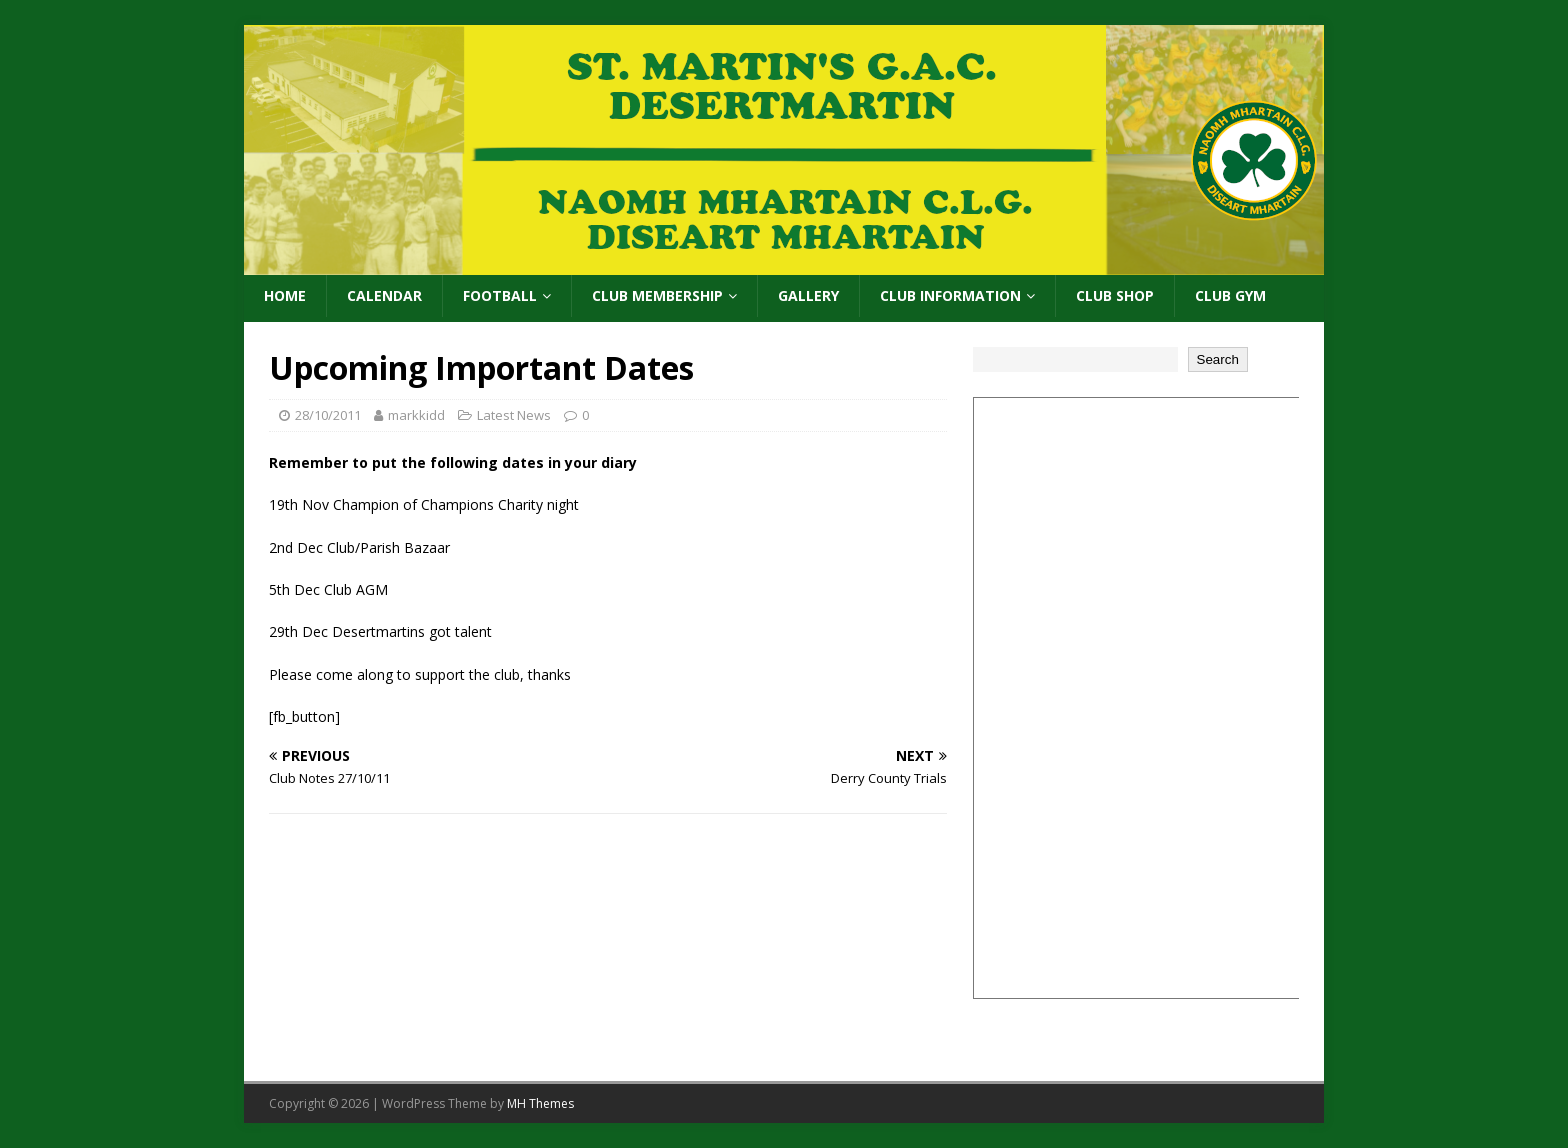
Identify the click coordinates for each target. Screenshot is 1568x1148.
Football (500, 295)
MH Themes (540, 1103)
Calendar (384, 295)
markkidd (416, 415)
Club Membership (657, 295)
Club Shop (1115, 295)
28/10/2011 (328, 415)
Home (285, 295)
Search (1218, 359)
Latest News (514, 415)
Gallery (808, 295)
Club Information (950, 295)
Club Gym (1230, 295)
